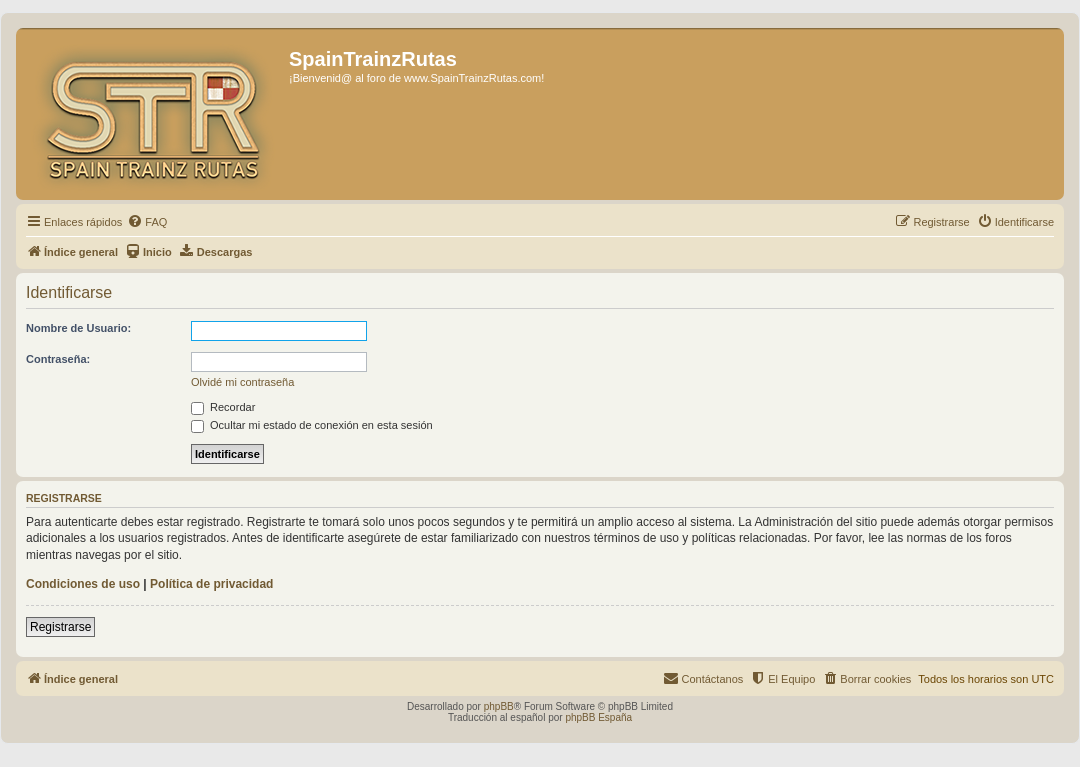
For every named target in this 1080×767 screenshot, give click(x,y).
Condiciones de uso (83, 584)
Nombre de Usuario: (78, 328)
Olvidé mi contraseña (242, 382)
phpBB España (598, 717)
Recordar (223, 407)
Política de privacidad (211, 584)
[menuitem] (147, 222)
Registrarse (60, 627)
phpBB (499, 706)
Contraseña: (58, 359)
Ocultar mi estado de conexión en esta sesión (312, 425)
